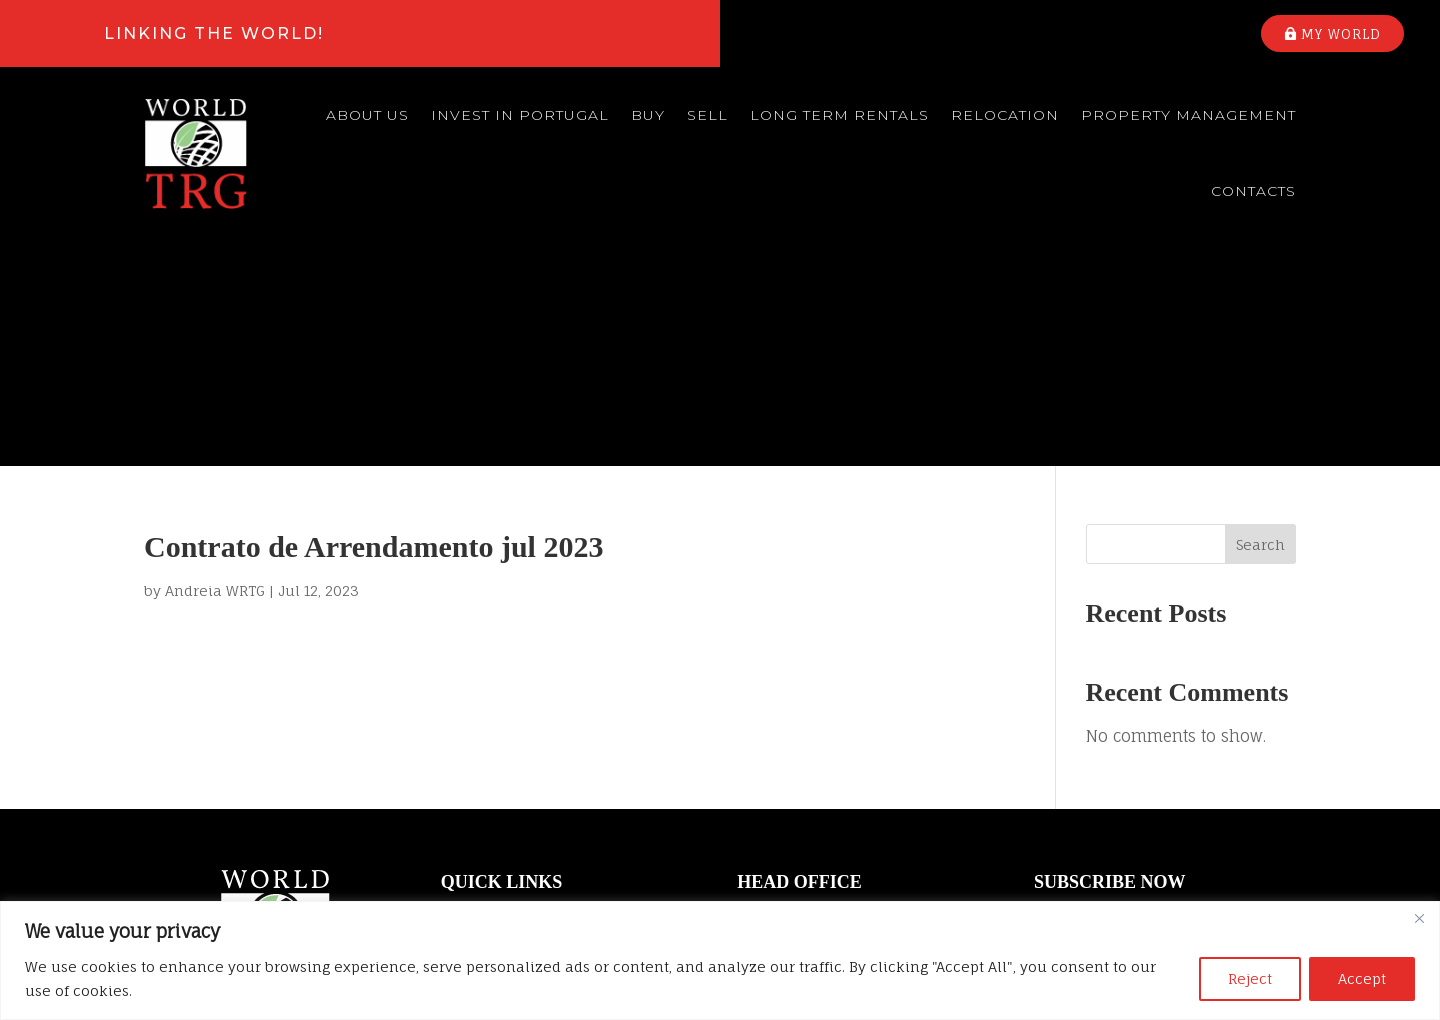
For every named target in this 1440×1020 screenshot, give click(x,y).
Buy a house (485, 736)
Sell (707, 115)
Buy (648, 115)
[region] (720, 960)
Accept (1362, 978)
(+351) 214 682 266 (797, 856)
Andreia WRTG (215, 363)
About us (367, 115)
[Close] (1419, 918)
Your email (1164, 703)
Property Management (1188, 115)
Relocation (1005, 115)
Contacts (1253, 191)
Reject (1250, 978)
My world (1341, 34)
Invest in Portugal (520, 115)
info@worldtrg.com (803, 816)
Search (1260, 317)
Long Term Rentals (839, 115)
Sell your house (497, 769)
